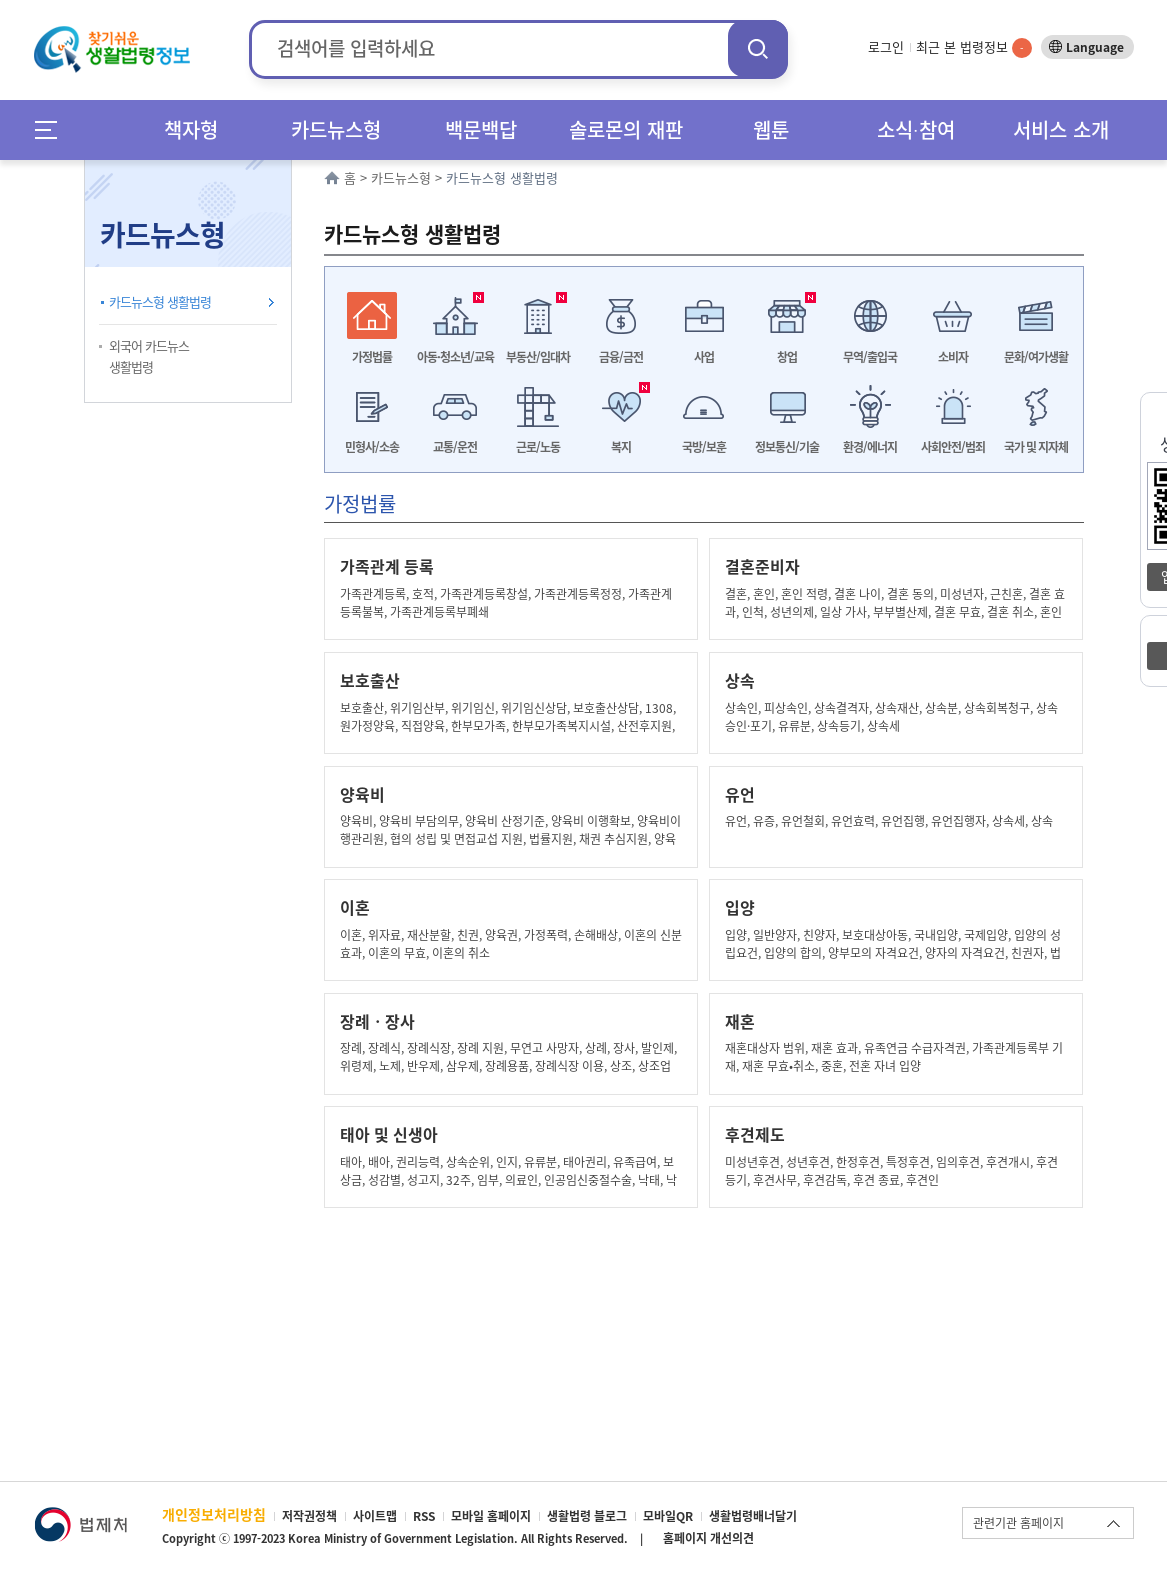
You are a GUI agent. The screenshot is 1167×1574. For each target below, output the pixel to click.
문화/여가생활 (1036, 357)
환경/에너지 (870, 447)
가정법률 (372, 357)
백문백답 (481, 129)
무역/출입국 (870, 357)
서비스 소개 (1061, 129)
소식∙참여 (916, 129)
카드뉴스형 (336, 129)
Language (1095, 47)
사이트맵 (375, 1516)
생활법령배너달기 (753, 1516)
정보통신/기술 (787, 447)
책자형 (191, 129)
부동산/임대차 (538, 357)
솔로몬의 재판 (626, 129)
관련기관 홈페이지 (1018, 1523)
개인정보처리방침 (214, 1514)
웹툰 (771, 129)
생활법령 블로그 (587, 1516)
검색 (758, 48)
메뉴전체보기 (52, 129)
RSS (424, 1516)
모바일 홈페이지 (491, 1516)
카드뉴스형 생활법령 (160, 301)
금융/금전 (621, 357)
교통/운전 (455, 447)
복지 (621, 447)
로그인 (886, 46)
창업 (787, 357)
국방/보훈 (704, 447)
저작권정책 (309, 1516)
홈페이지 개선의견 (708, 1538)
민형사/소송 (372, 447)
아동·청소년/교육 (455, 357)
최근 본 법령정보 (974, 46)
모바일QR (668, 1516)
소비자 (953, 357)
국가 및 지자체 (1036, 447)
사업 (704, 357)
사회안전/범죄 (953, 447)
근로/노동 (538, 447)
